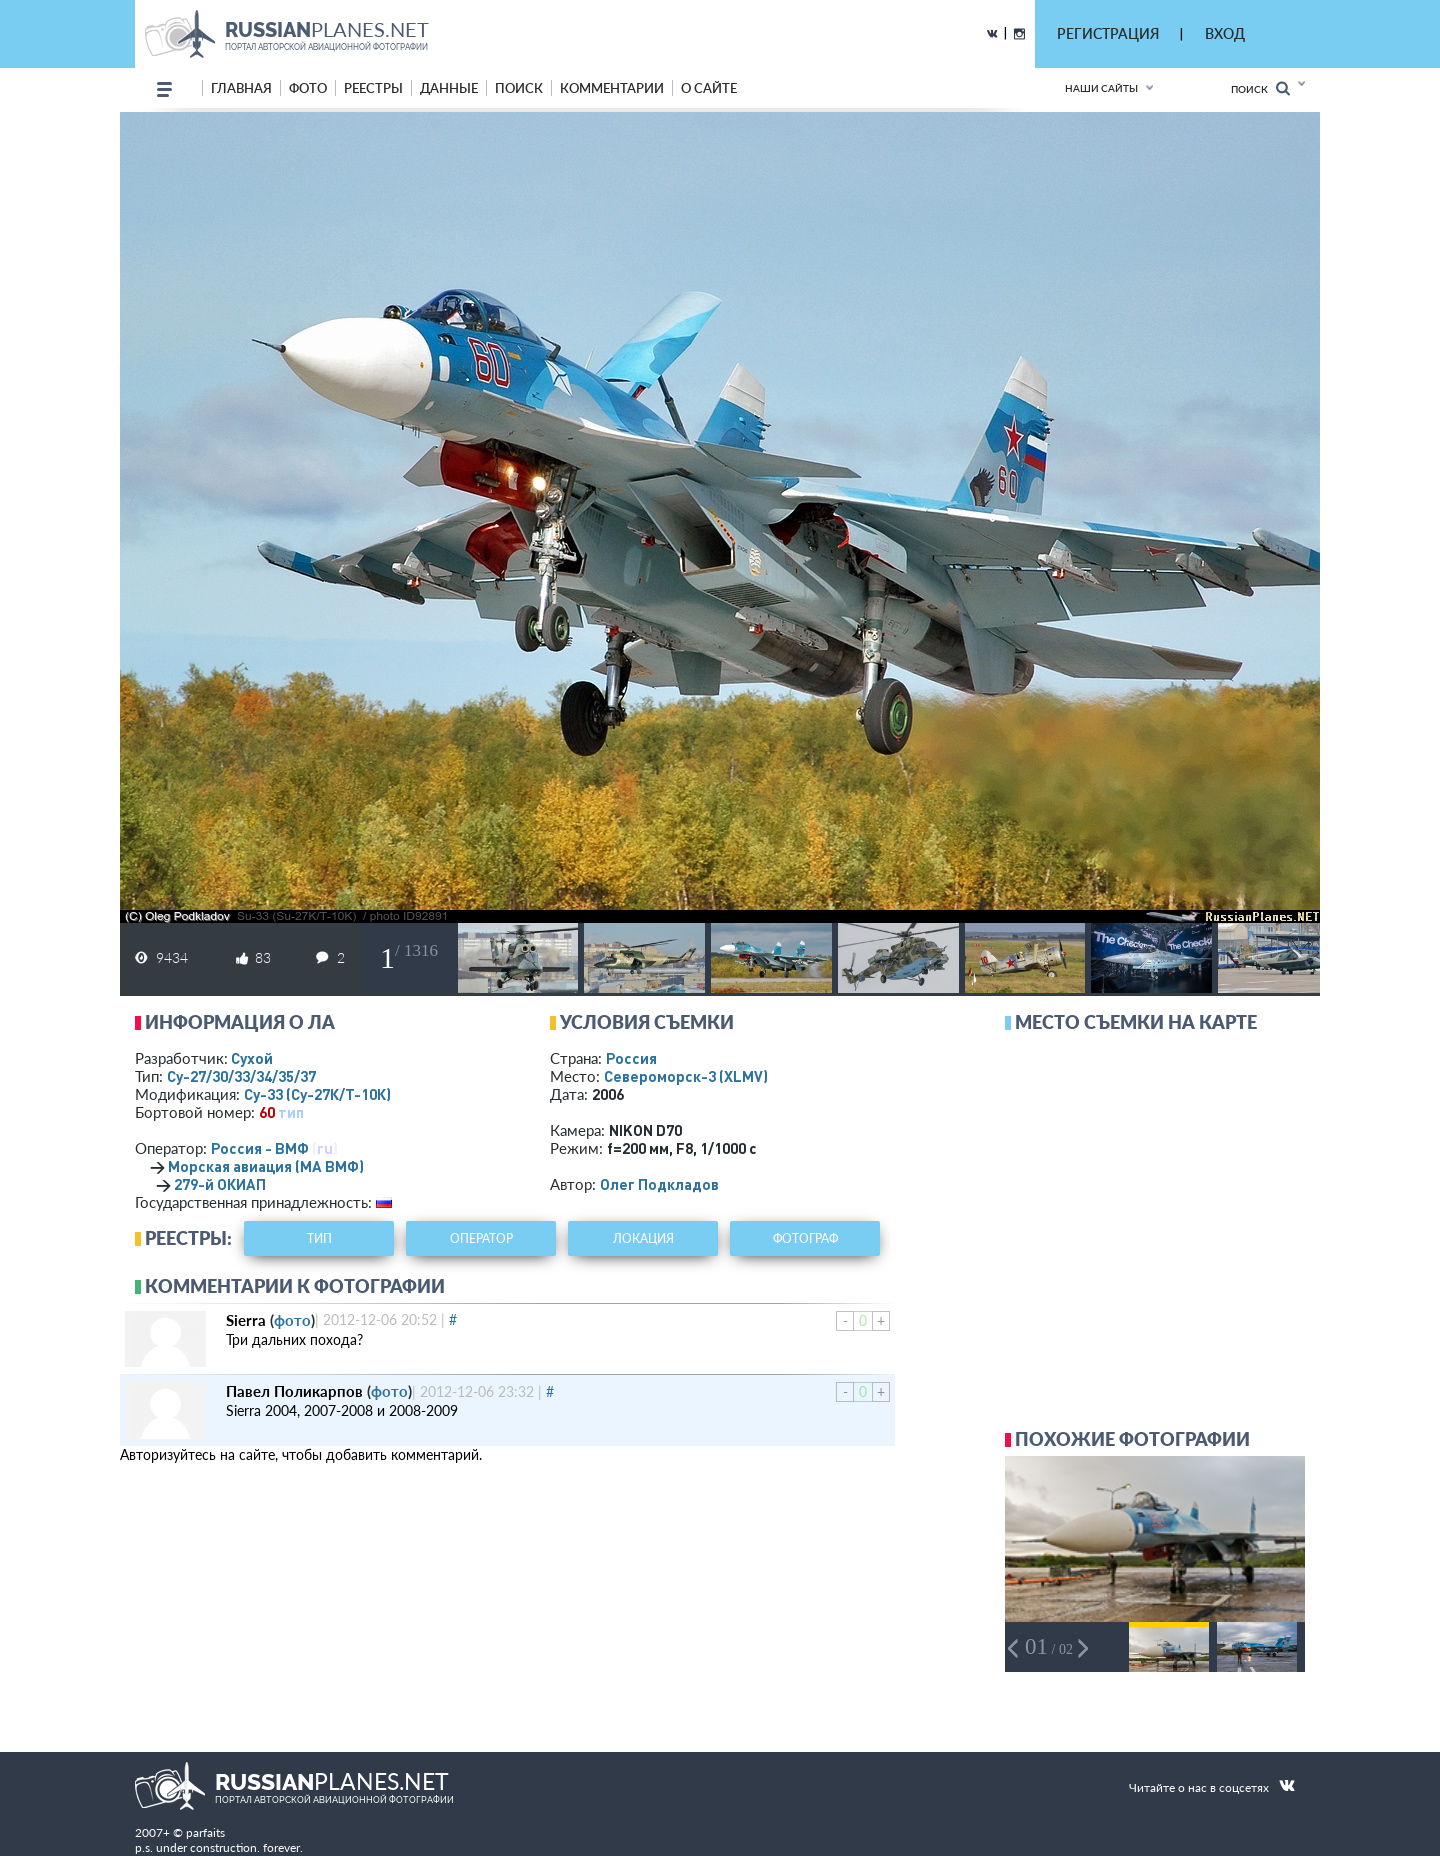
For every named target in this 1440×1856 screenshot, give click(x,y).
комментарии (612, 88)
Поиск (1260, 88)
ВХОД (1225, 33)
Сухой (252, 1058)
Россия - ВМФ (260, 1148)
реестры (373, 88)
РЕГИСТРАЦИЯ (1108, 33)
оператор (481, 1238)
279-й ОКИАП (220, 1184)
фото (308, 88)
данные (449, 88)
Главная (241, 88)
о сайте (709, 88)
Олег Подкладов (659, 1184)
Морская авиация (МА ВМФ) (266, 1166)
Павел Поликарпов (294, 1391)
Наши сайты (1101, 88)
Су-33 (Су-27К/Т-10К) (317, 1094)
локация (643, 1238)
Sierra (246, 1320)
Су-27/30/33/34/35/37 (241, 1076)
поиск (519, 88)
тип (291, 1112)
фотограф (805, 1238)
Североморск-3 (686, 1076)
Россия (631, 1058)
